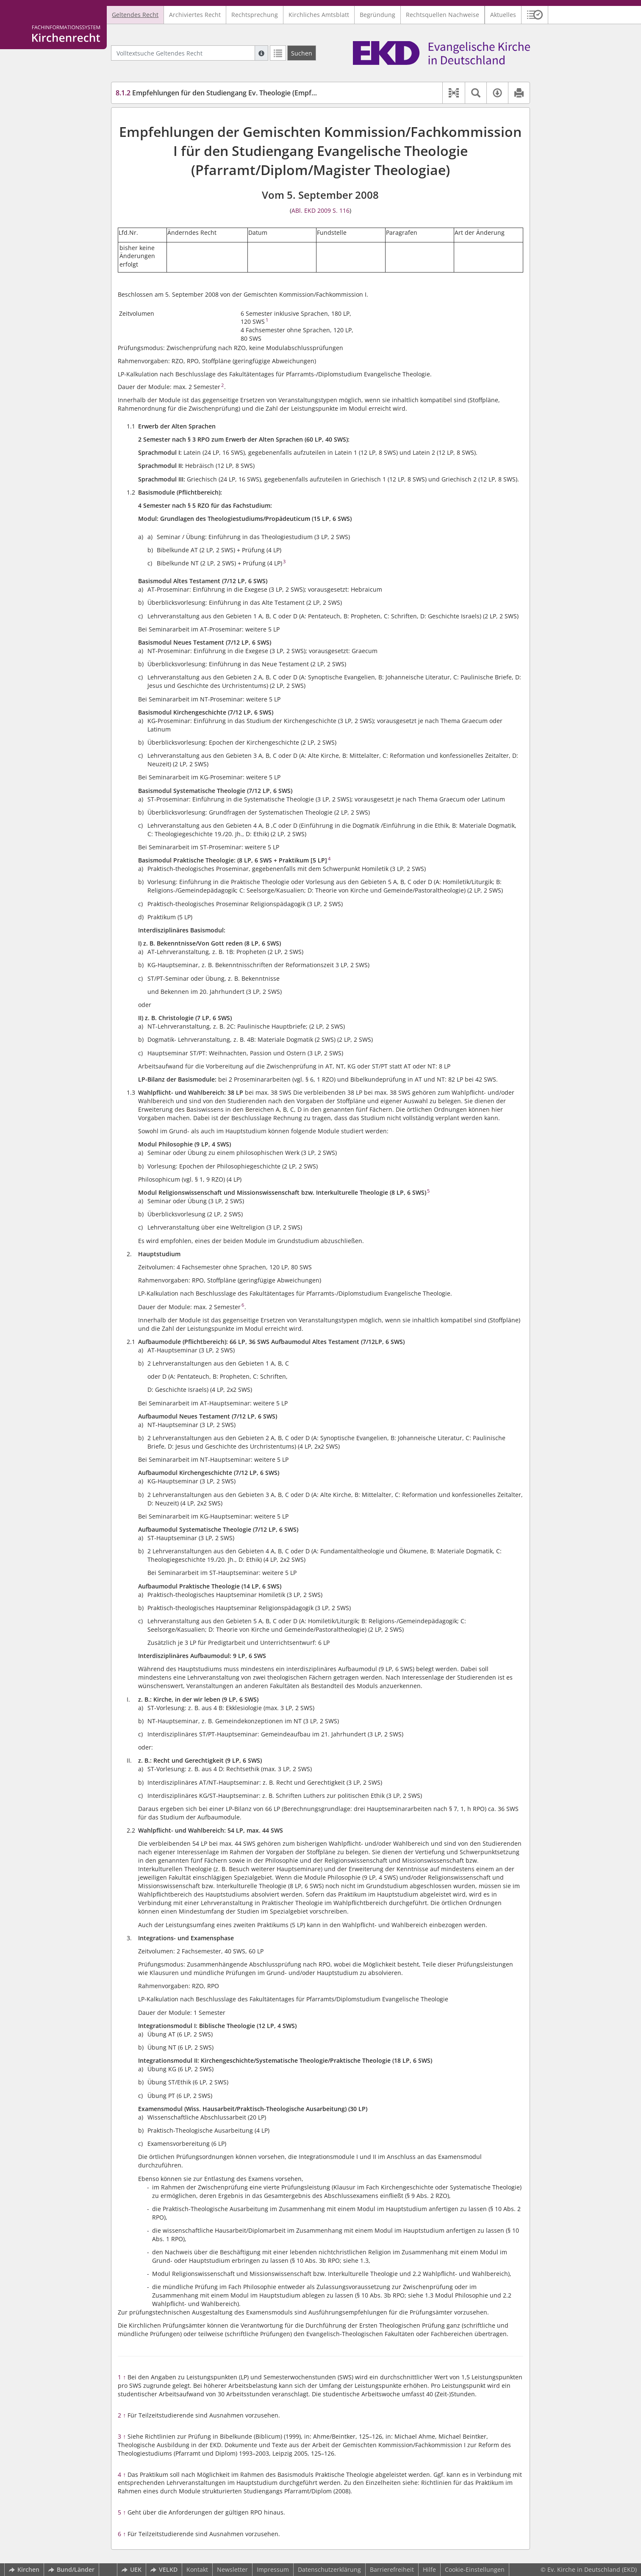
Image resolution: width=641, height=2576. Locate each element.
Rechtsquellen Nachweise (442, 15)
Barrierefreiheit (392, 2569)
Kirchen (24, 2569)
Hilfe (429, 2569)
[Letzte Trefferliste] (278, 53)
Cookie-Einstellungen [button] (475, 2569)
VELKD (164, 2569)
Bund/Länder (71, 2569)
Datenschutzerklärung (329, 2569)
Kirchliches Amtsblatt (319, 15)
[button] (535, 15)
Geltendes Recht (135, 15)
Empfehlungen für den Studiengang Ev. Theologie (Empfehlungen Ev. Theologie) (252, 92)
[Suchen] (301, 53)
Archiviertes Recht (195, 15)
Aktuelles (503, 15)
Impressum (273, 2569)
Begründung (377, 15)
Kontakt (197, 2569)
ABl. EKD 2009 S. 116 (320, 210)
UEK (132, 2569)
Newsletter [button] (232, 2569)
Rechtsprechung (254, 15)
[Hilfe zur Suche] (261, 53)
